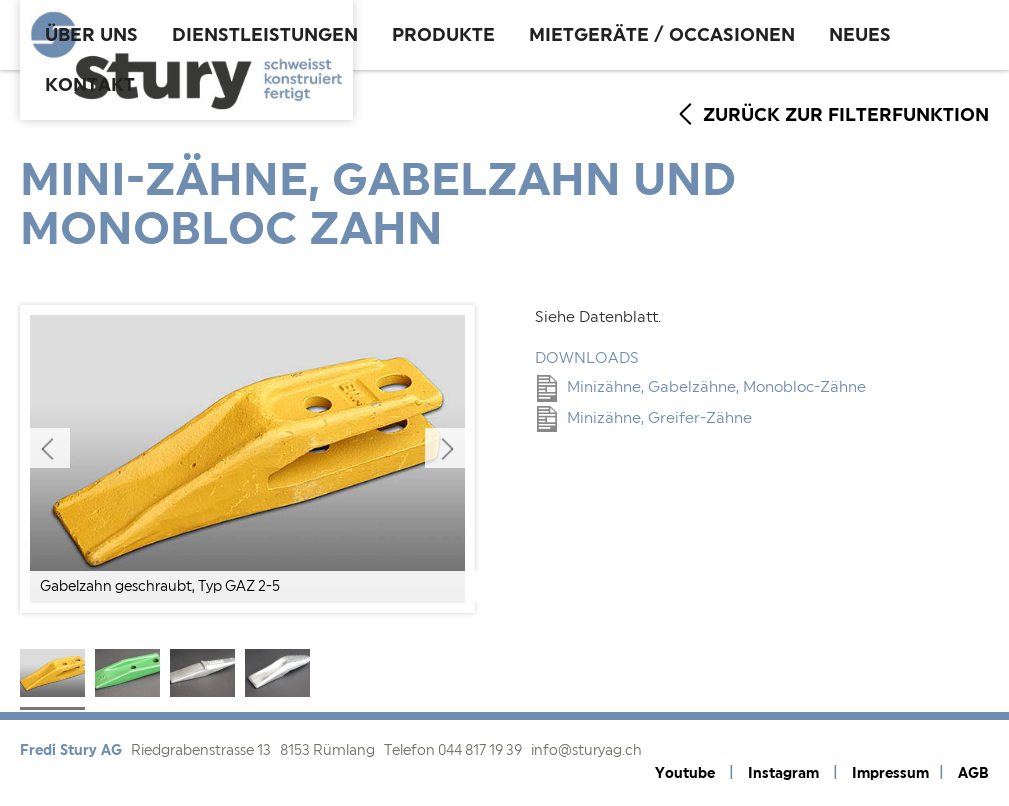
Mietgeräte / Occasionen (662, 35)
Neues (860, 35)
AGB (973, 773)
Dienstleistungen (265, 35)
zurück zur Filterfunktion (846, 115)
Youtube (685, 773)
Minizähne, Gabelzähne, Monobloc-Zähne (701, 387)
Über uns (91, 35)
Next (445, 448)
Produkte (443, 35)
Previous (50, 448)
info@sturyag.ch (586, 751)
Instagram (783, 773)
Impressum (890, 773)
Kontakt (90, 85)
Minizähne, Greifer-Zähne (644, 418)
